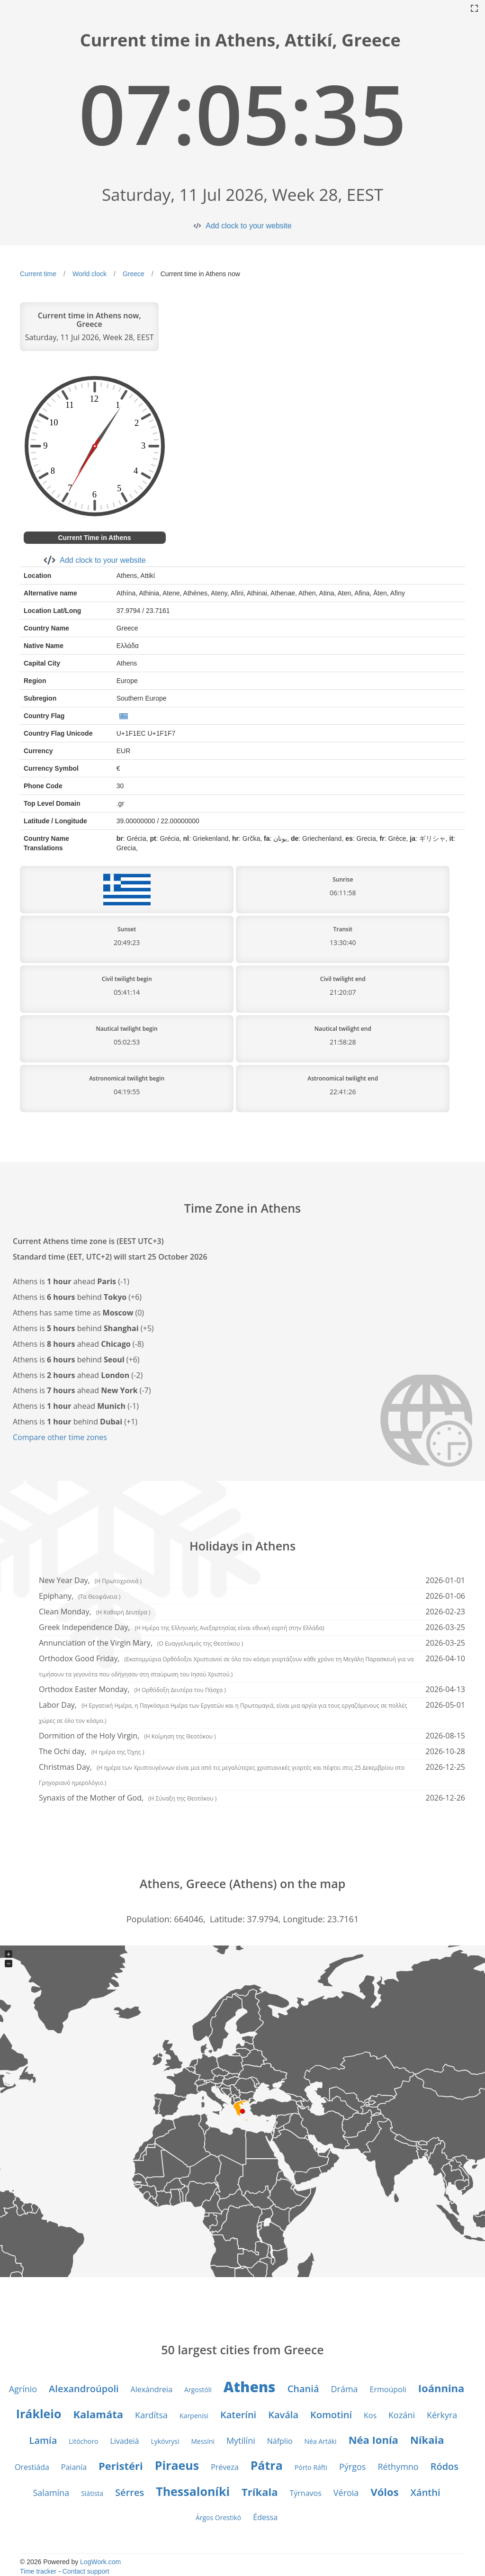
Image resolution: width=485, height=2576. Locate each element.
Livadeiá (124, 2441)
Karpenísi (194, 2415)
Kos (370, 2415)
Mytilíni (240, 2440)
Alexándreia (151, 2389)
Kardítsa (151, 2415)
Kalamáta (98, 2414)
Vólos (384, 2492)
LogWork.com (100, 2562)
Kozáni (401, 2415)
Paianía (74, 2467)
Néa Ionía (373, 2439)
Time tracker (38, 2571)
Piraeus (177, 2465)
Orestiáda (32, 2467)
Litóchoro (83, 2441)
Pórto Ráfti (311, 2467)
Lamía (43, 2440)
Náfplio (280, 2441)
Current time (38, 274)
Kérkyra (442, 2415)
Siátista (92, 2493)
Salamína (51, 2492)
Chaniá (303, 2388)
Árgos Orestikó (218, 2517)
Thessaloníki (193, 2491)
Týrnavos (305, 2493)
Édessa (265, 2517)
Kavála (283, 2414)
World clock (89, 274)
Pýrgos (352, 2466)
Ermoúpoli (388, 2389)
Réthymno (397, 2466)
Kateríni (238, 2414)
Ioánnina (441, 2388)
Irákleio (39, 2413)
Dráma (344, 2389)
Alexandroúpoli (83, 2388)
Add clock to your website (248, 226)
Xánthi (425, 2492)
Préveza (225, 2467)
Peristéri (121, 2466)
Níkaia (427, 2439)
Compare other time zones (60, 1437)
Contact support (86, 2571)
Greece (133, 274)
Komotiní (331, 2414)
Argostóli (198, 2389)
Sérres (129, 2492)
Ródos (444, 2466)
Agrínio (23, 2389)
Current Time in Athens (94, 537)
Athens (250, 2386)
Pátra (267, 2465)
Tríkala (260, 2492)
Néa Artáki (321, 2441)
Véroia (346, 2492)
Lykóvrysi (165, 2441)
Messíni (202, 2441)
